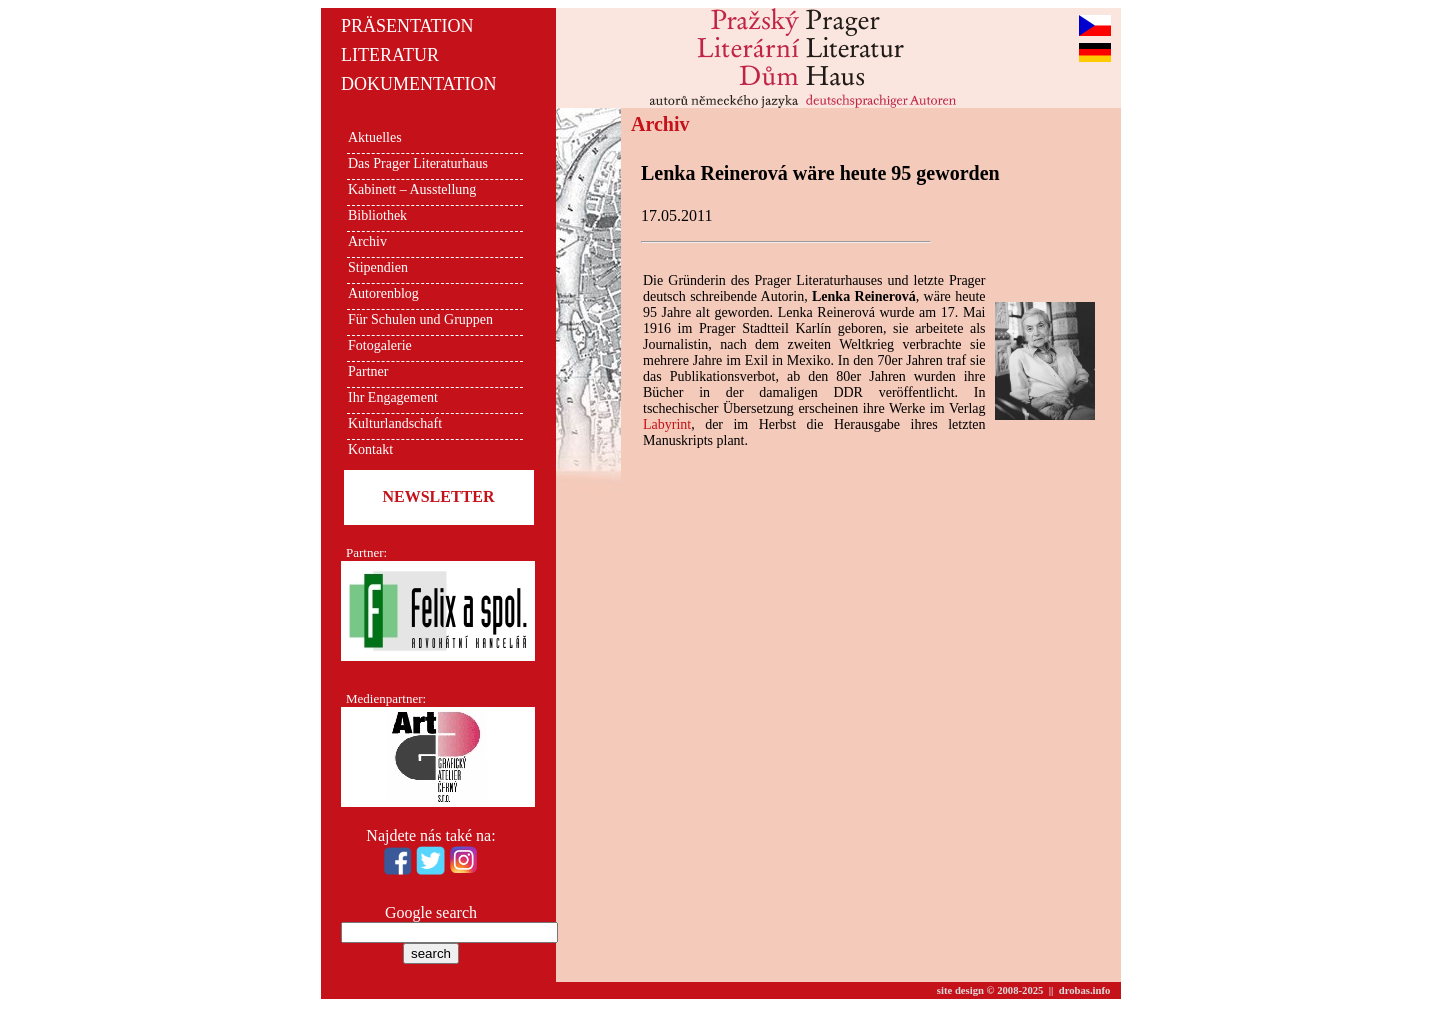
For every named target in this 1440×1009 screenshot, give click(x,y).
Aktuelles (375, 137)
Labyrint (667, 424)
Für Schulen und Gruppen (420, 319)
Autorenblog (383, 293)
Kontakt (370, 449)
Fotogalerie (380, 345)
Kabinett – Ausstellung (412, 189)
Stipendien (378, 267)
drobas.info (1085, 990)
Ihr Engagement (393, 397)
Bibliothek (377, 215)
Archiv (367, 241)
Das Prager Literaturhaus (418, 163)
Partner (368, 371)
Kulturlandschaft (395, 423)
